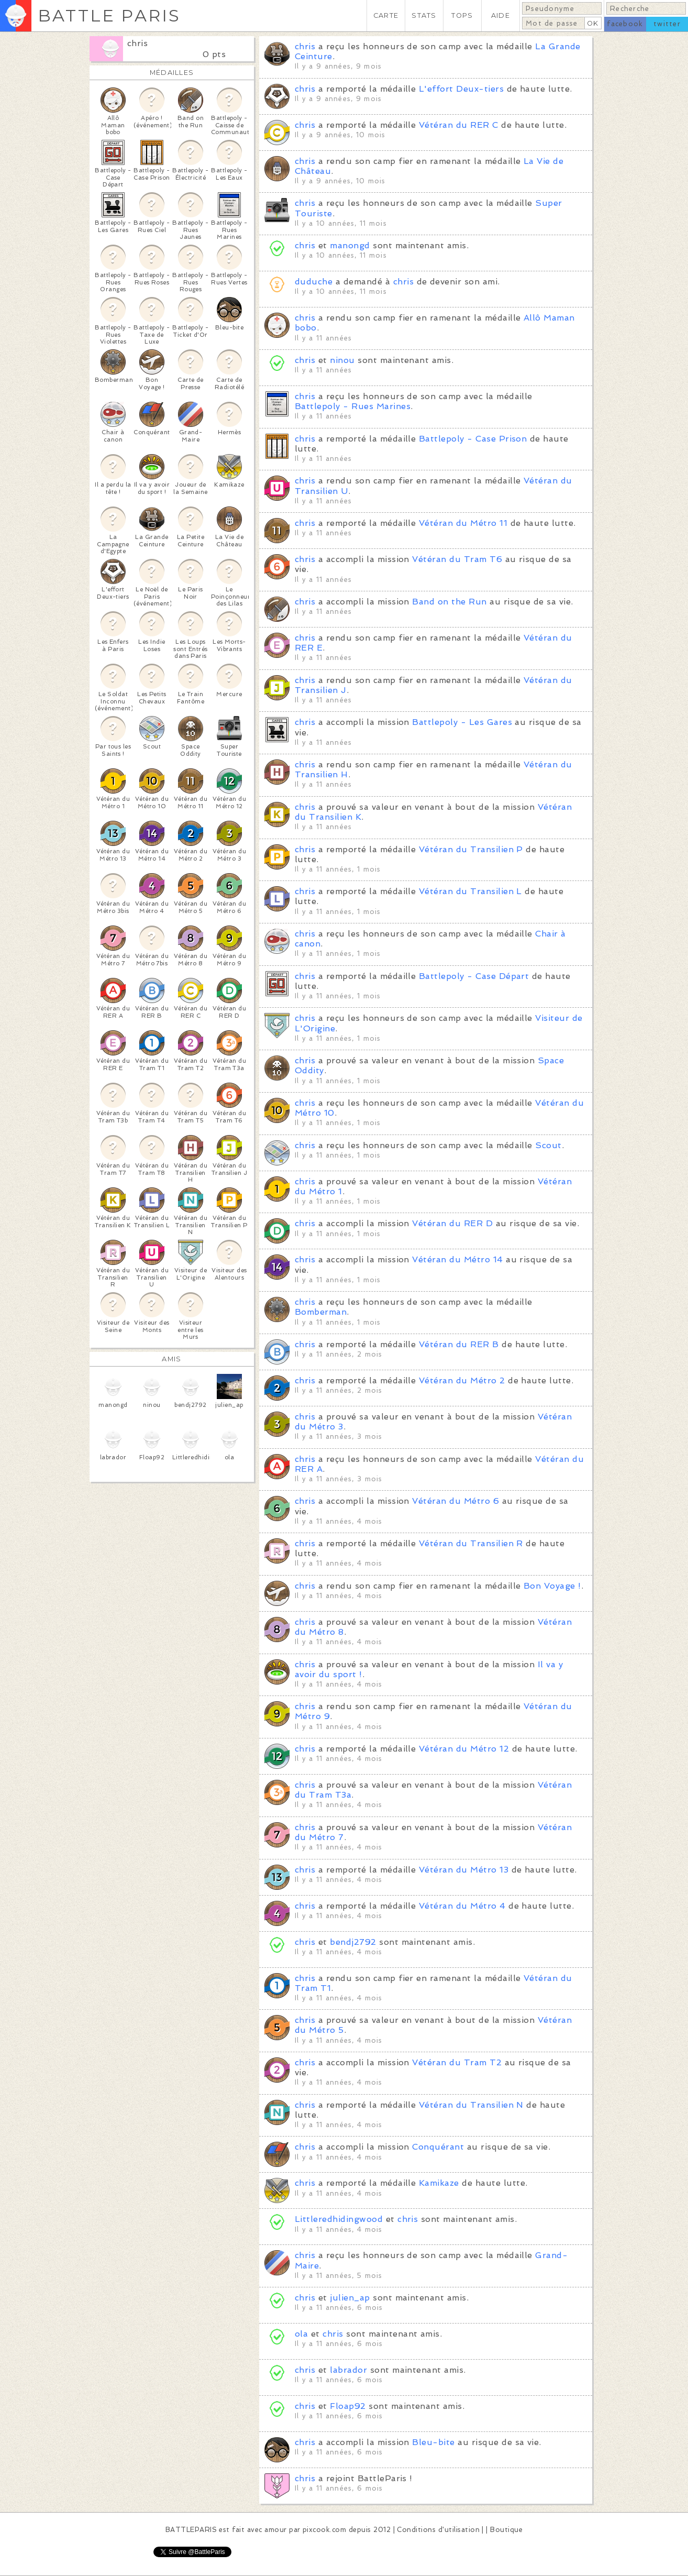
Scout (548, 1145)
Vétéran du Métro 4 (462, 1906)
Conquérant (438, 2147)
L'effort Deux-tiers (461, 89)
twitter (667, 24)
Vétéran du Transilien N (471, 2105)
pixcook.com (324, 2530)
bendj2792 (353, 1942)
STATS (424, 15)
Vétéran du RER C (458, 125)
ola (301, 2334)
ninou (342, 360)
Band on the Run (449, 602)
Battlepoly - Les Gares (462, 722)
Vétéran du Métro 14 (457, 1259)
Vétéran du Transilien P (471, 849)
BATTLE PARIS (109, 15)
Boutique (506, 2530)
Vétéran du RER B (459, 1344)
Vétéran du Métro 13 (463, 1870)
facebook (625, 24)
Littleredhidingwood (339, 2219)
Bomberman (321, 1312)
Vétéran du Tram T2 (457, 2062)
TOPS (462, 15)
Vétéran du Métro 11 (463, 523)
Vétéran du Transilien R (471, 1543)
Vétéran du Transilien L (470, 891)
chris (137, 43)
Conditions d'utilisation (438, 2530)
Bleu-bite (433, 2442)
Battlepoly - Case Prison (473, 439)
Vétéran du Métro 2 (462, 1380)
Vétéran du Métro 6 (455, 1501)
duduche (313, 282)
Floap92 (347, 2406)
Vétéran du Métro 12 (464, 1749)
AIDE (500, 15)
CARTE (385, 15)
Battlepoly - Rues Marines (352, 406)
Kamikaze (439, 2183)
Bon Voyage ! (552, 1586)
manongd (350, 245)
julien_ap (350, 2298)
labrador (348, 2370)
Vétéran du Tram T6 (457, 559)
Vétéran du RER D (452, 1223)
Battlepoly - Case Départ (474, 976)
